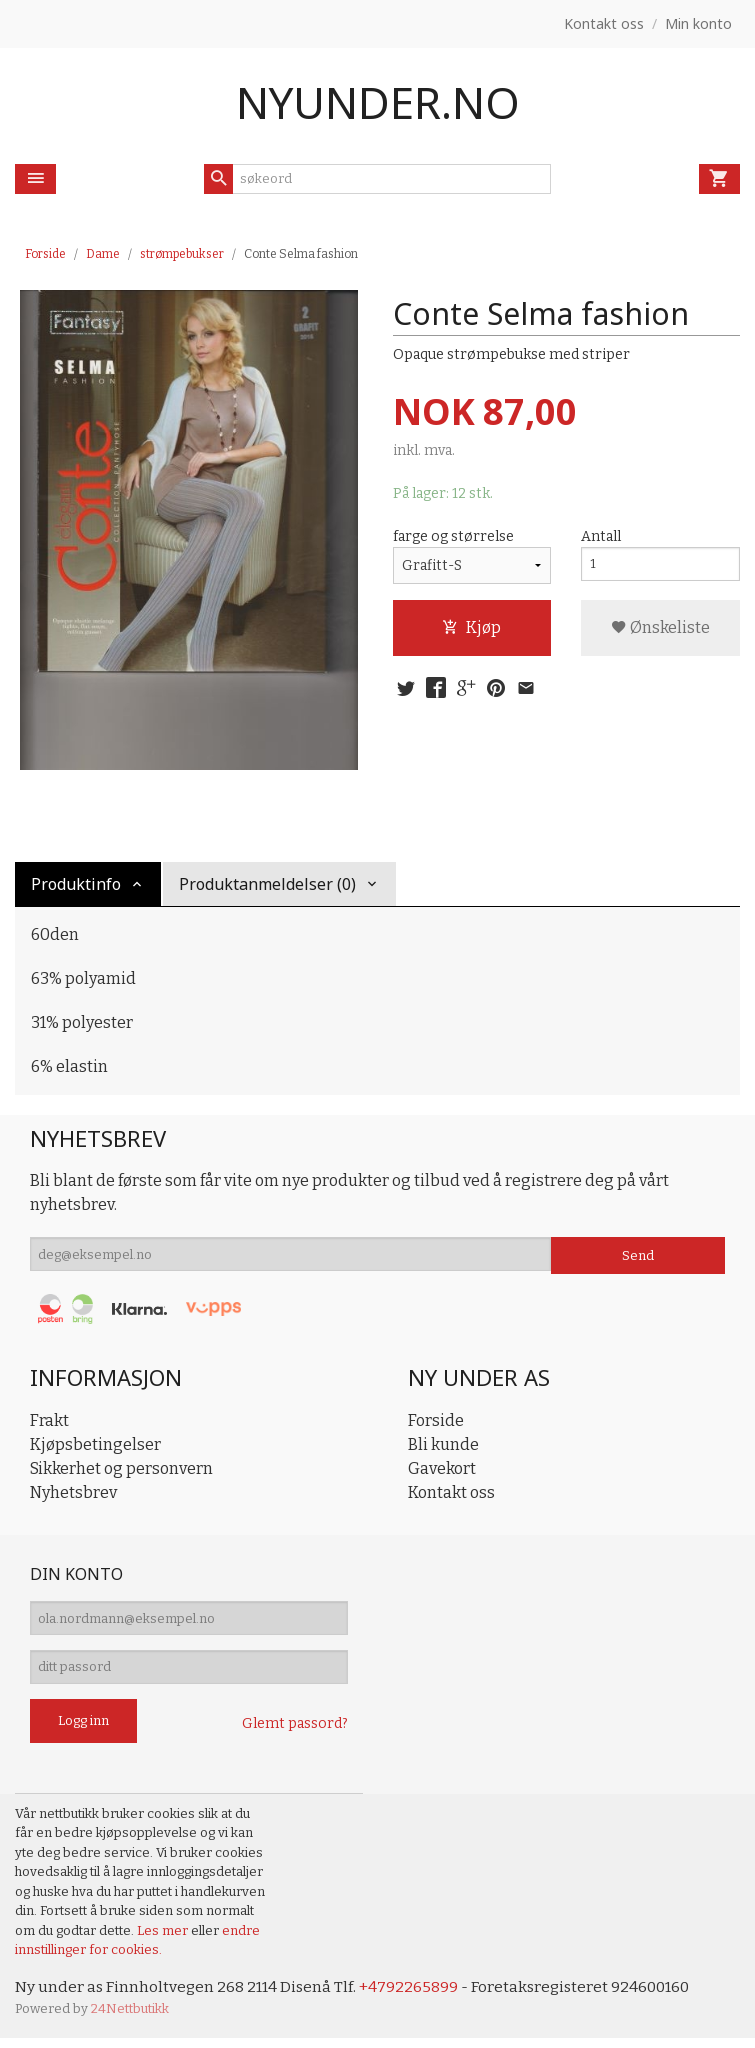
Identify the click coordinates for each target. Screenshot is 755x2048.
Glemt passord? (295, 1731)
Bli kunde (443, 1444)
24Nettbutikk (130, 2017)
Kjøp (471, 628)
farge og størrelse (453, 537)
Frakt (49, 1420)
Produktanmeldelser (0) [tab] (267, 884)
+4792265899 (412, 1995)
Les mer (164, 1938)
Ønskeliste (660, 628)
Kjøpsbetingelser (95, 1444)
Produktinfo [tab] (76, 884)
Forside (45, 254)
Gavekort (442, 1468)
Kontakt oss (451, 1492)
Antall (601, 537)
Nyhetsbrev (73, 1492)
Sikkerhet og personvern (121, 1468)
